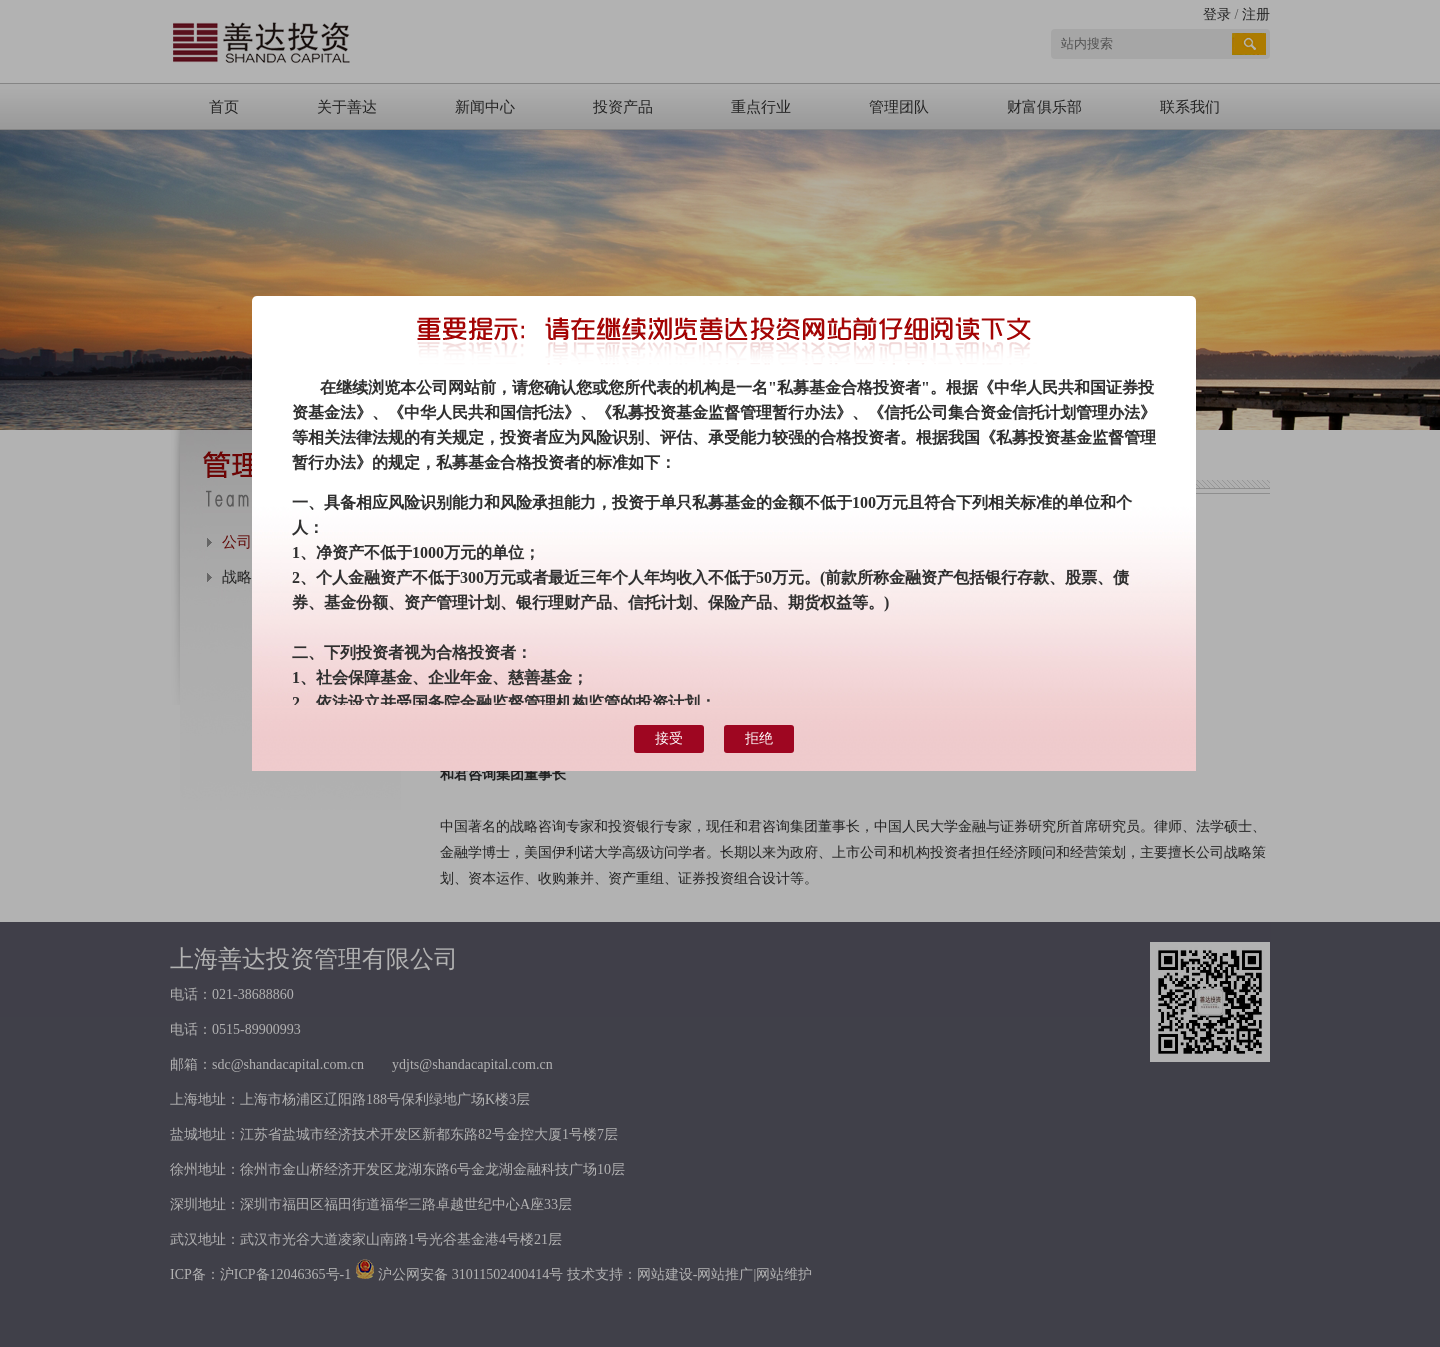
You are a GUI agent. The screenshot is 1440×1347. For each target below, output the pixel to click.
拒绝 (759, 738)
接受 (669, 738)
